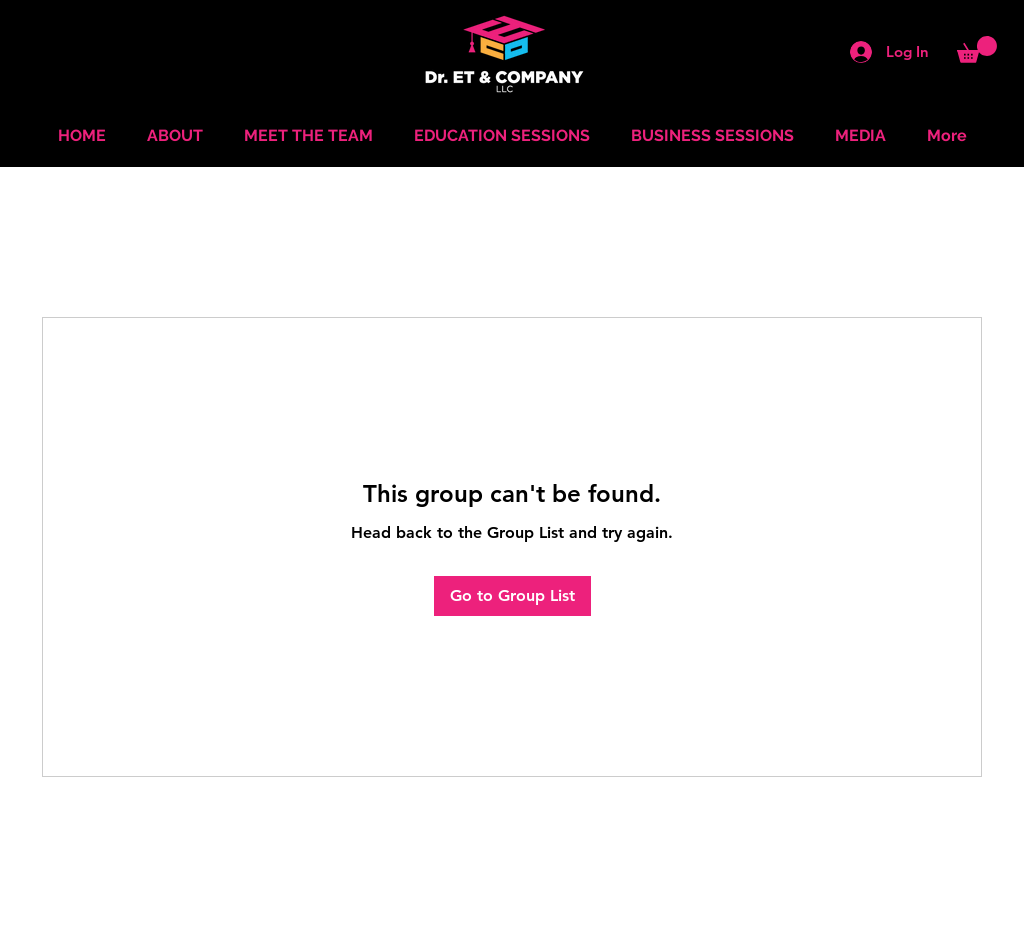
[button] (977, 49)
